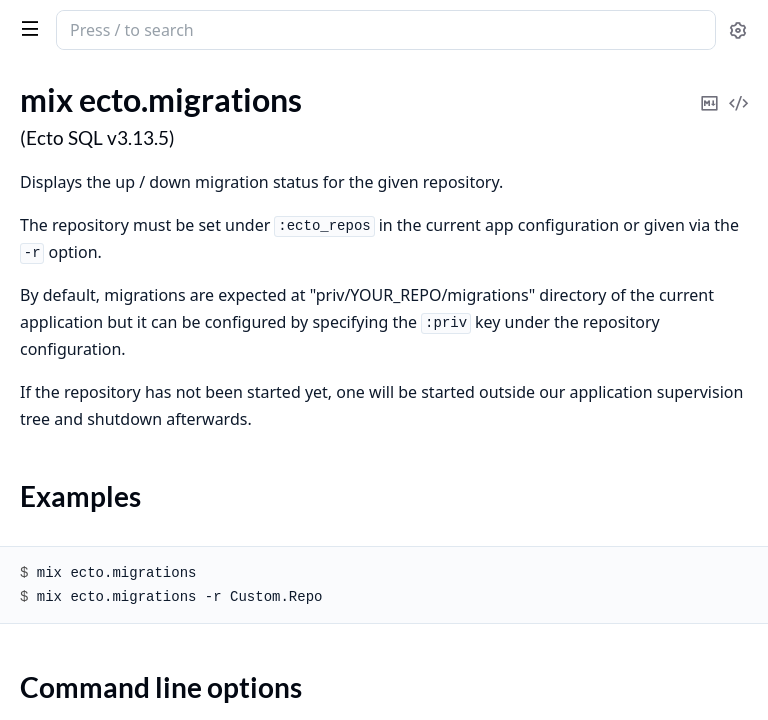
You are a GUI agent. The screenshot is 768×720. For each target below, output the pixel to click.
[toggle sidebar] (26, 28)
